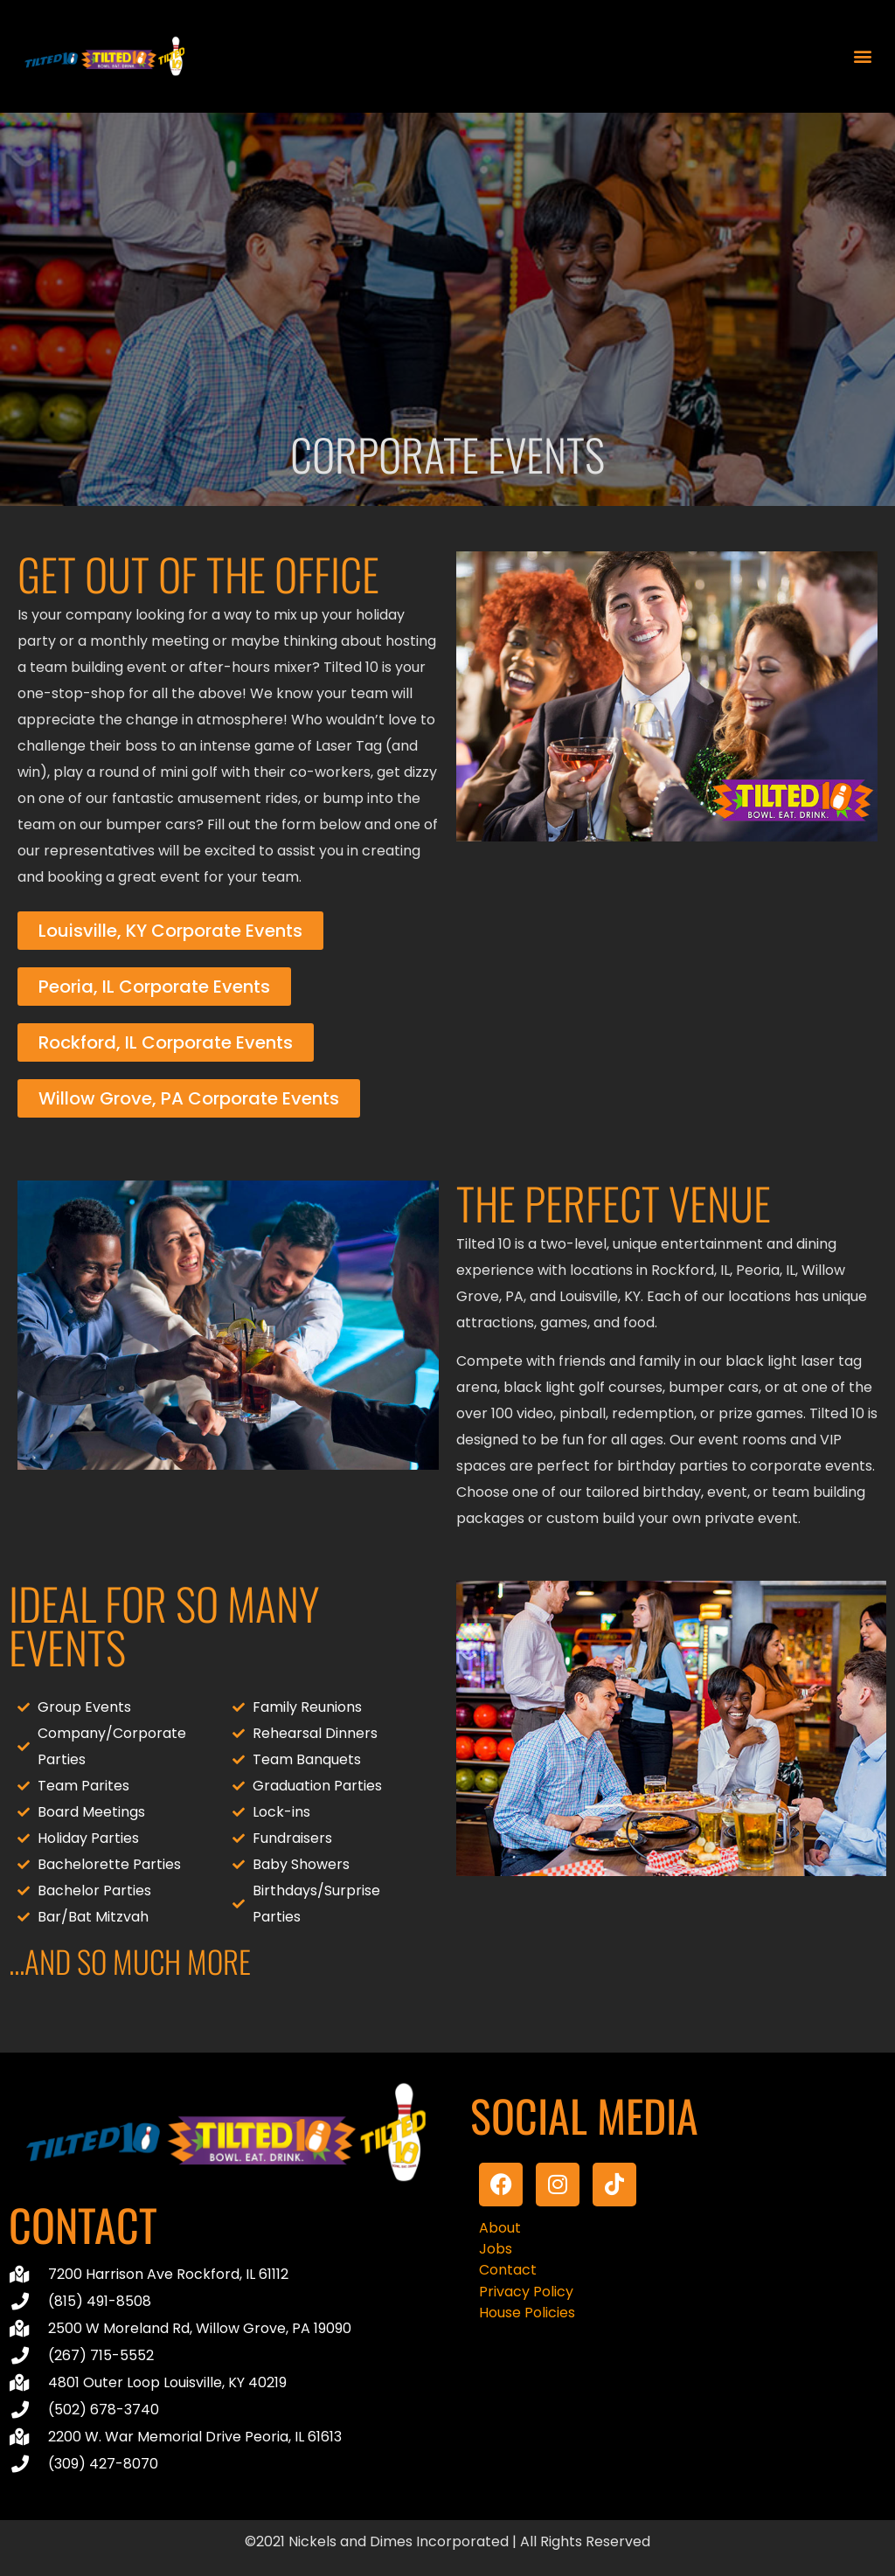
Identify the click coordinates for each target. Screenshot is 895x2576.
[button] (863, 56)
